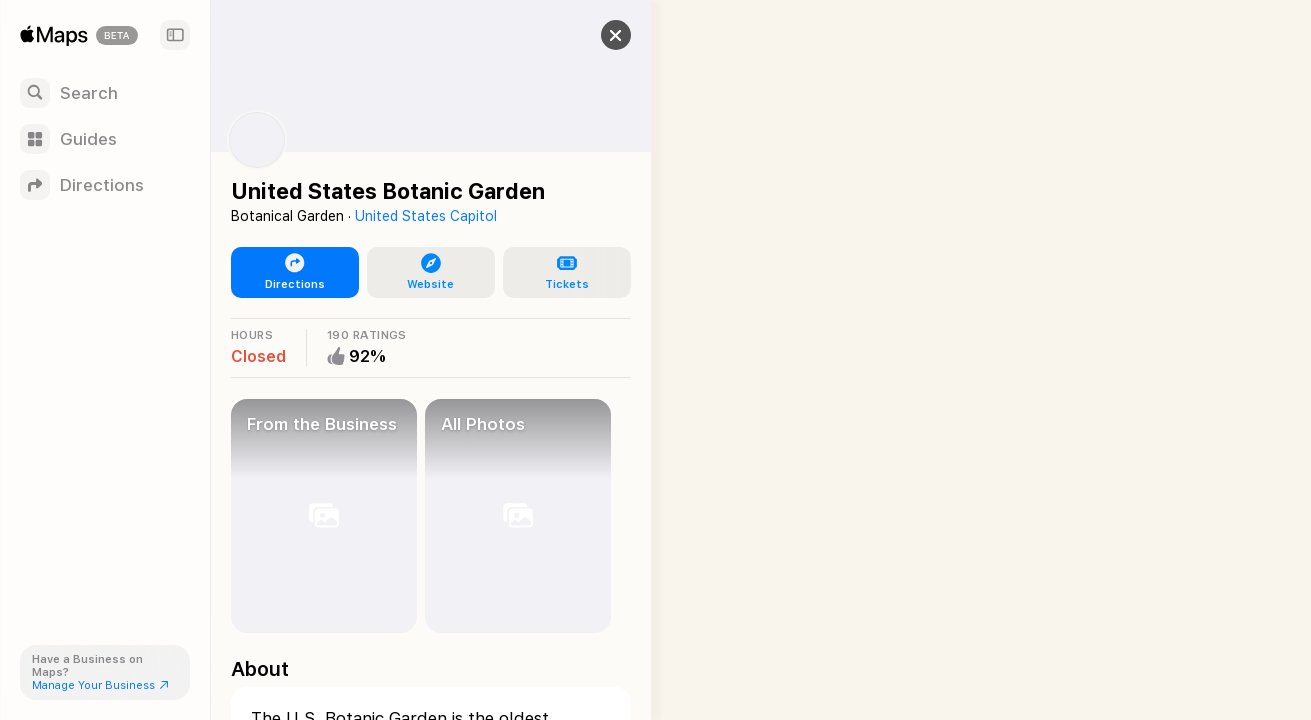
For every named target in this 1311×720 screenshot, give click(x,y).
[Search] (105, 93)
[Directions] (105, 185)
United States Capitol (426, 216)
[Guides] (105, 139)
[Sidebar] (175, 35)
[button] (596, 35)
